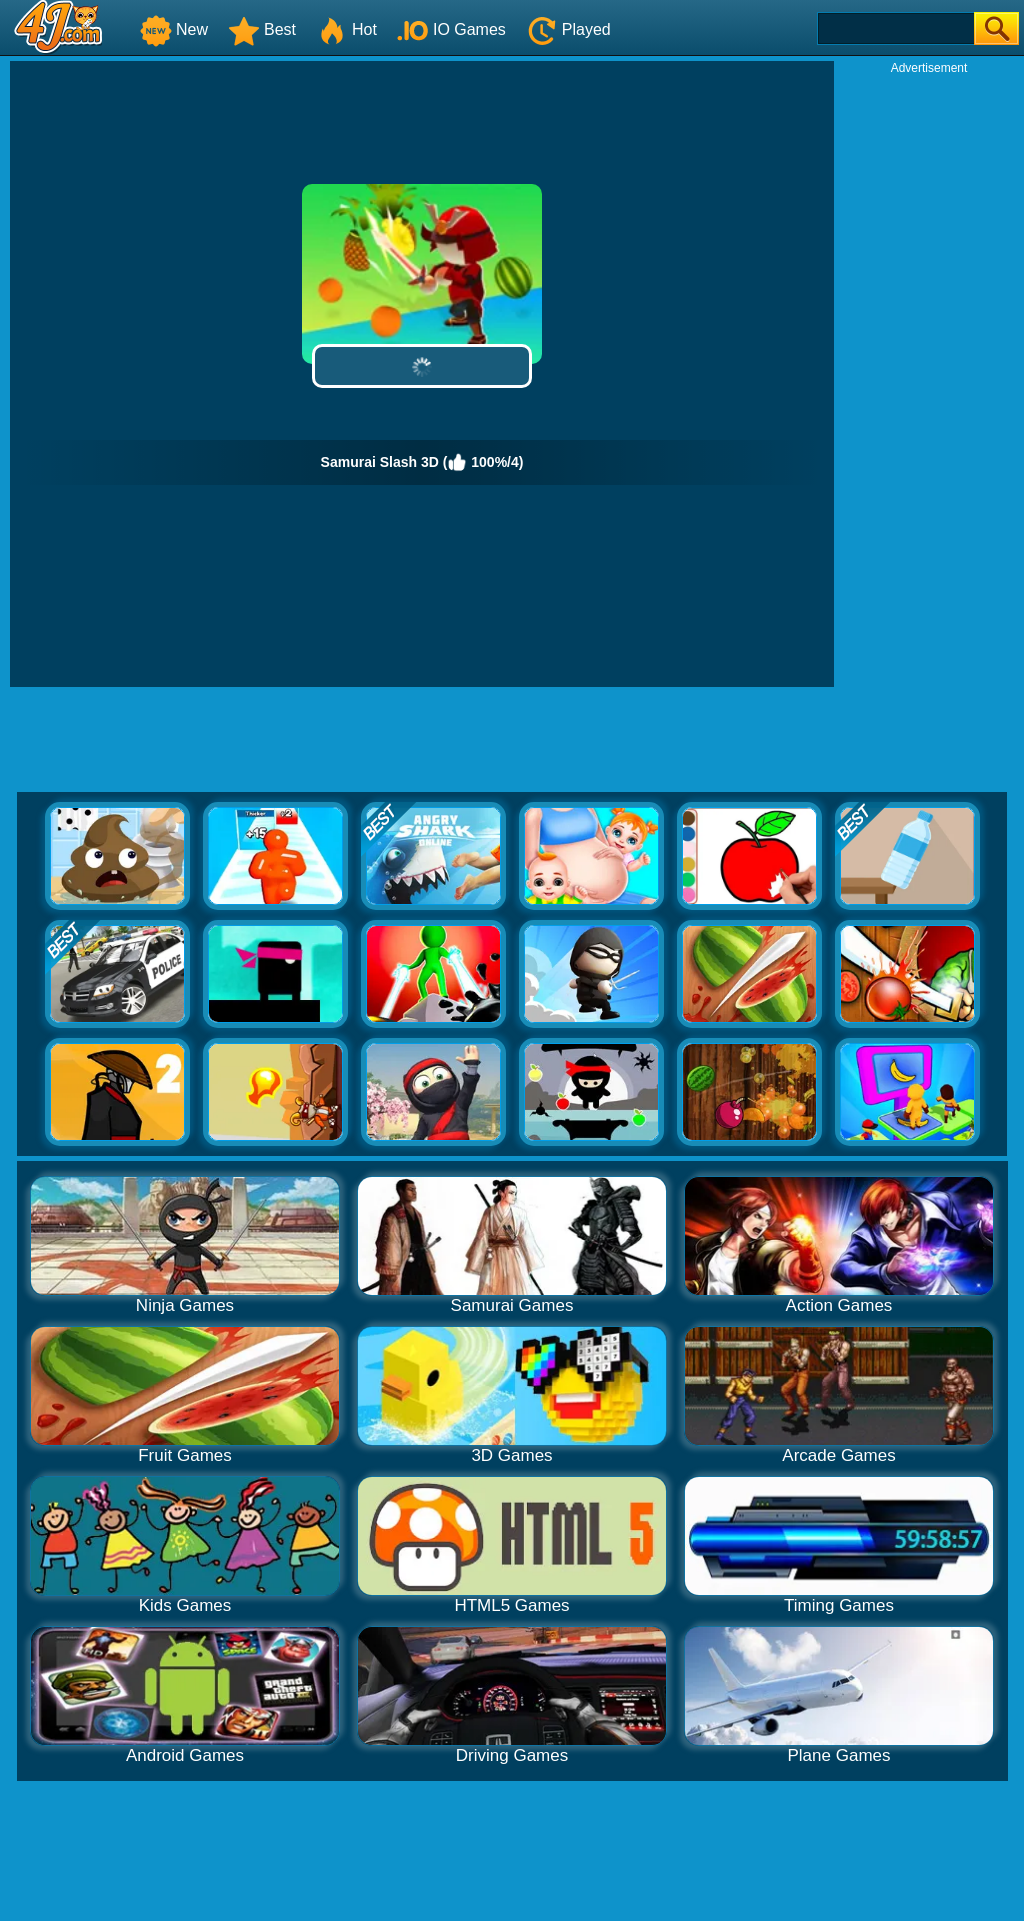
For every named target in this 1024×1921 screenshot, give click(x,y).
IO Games (451, 29)
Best (262, 29)
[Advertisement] (929, 376)
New (174, 29)
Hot (346, 29)
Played (568, 29)
